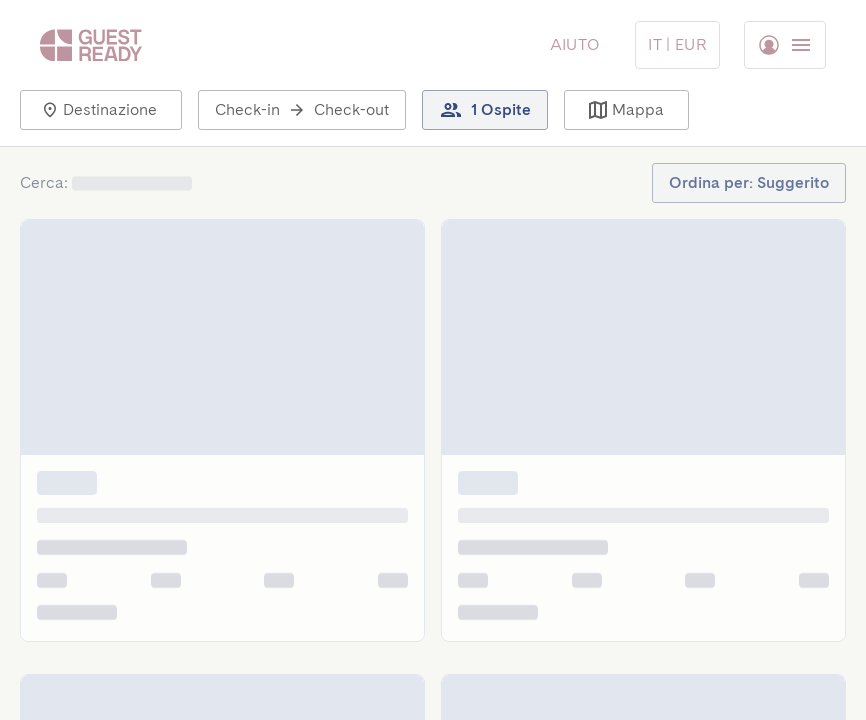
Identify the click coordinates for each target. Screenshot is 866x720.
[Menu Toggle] (677, 45)
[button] (101, 110)
